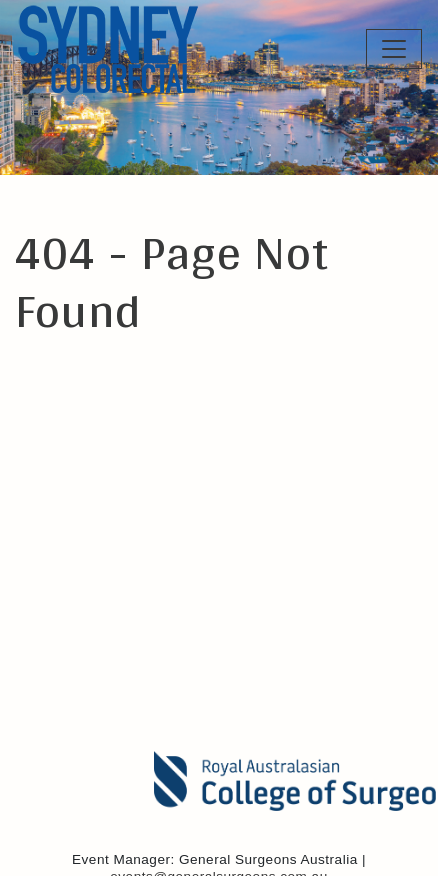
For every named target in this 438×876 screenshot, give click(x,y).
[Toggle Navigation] (394, 49)
